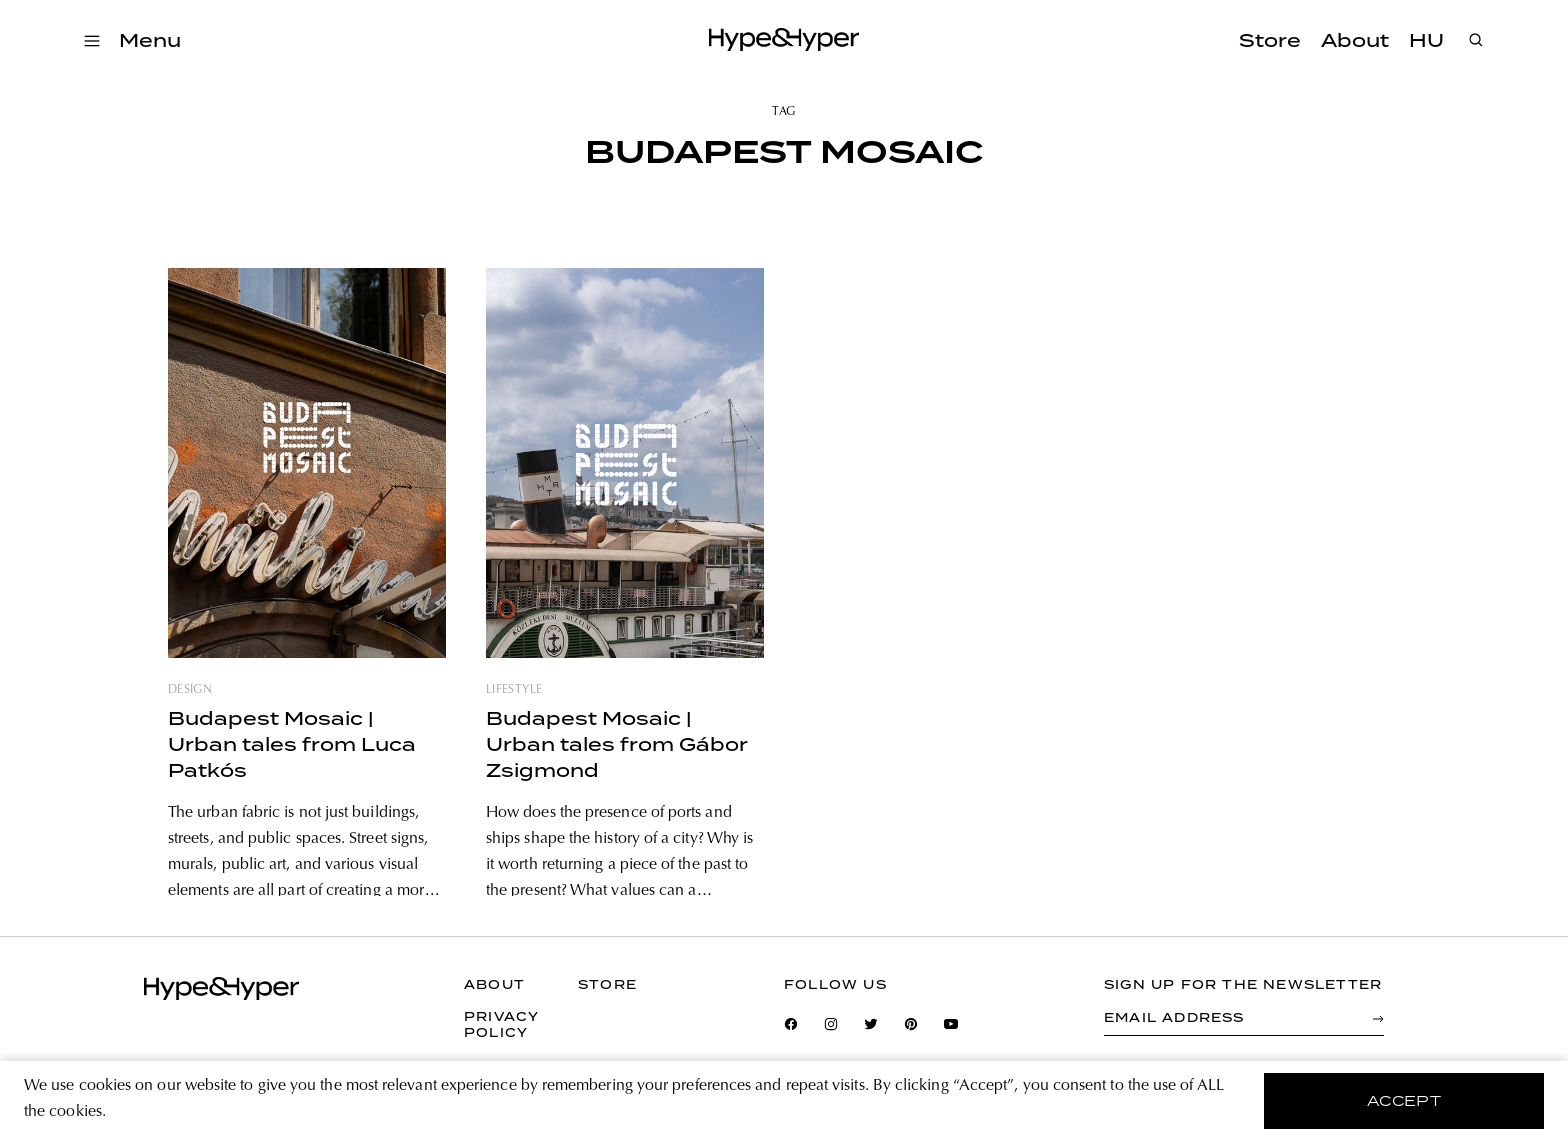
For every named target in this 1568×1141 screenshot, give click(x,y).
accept (1404, 1101)
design (190, 690)
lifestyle (514, 690)
